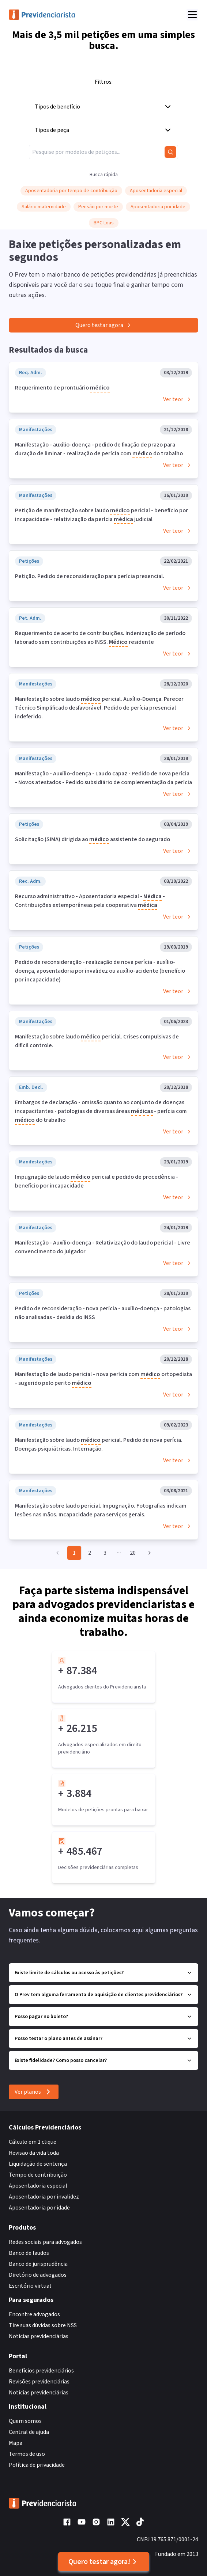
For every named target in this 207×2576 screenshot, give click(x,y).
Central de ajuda (29, 2432)
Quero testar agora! (103, 2562)
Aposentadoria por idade (39, 2207)
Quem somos (25, 2421)
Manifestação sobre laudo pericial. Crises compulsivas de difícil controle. (97, 1041)
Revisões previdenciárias (39, 2381)
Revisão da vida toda (34, 2153)
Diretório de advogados (38, 2275)
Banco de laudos (29, 2253)
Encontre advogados (34, 2314)
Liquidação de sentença (38, 2164)
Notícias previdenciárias (38, 2336)
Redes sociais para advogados (45, 2242)
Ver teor (177, 399)
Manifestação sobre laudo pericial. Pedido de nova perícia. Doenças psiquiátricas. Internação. (98, 1444)
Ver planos (34, 2091)
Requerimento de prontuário (62, 388)
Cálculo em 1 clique (32, 2142)
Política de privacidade (37, 2465)
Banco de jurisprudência (38, 2264)
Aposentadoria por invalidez (44, 2196)
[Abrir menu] (192, 14)
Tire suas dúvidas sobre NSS (43, 2325)
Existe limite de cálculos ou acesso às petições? (103, 1972)
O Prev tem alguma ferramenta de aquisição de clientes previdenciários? (103, 1994)
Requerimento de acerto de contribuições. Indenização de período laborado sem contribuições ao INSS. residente (100, 638)
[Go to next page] (148, 1553)
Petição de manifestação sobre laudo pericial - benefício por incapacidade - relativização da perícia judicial (101, 515)
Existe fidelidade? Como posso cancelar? (103, 2060)
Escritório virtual (30, 2286)
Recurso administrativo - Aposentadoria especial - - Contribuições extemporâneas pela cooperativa (90, 901)
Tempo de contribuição (38, 2175)
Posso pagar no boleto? (103, 2016)
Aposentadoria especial (38, 2185)
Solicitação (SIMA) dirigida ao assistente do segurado (92, 839)
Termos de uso (27, 2454)
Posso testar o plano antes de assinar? (103, 2038)
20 (133, 1553)
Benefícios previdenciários (41, 2370)
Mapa (15, 2443)
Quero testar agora (103, 325)
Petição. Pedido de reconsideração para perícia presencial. (89, 576)
